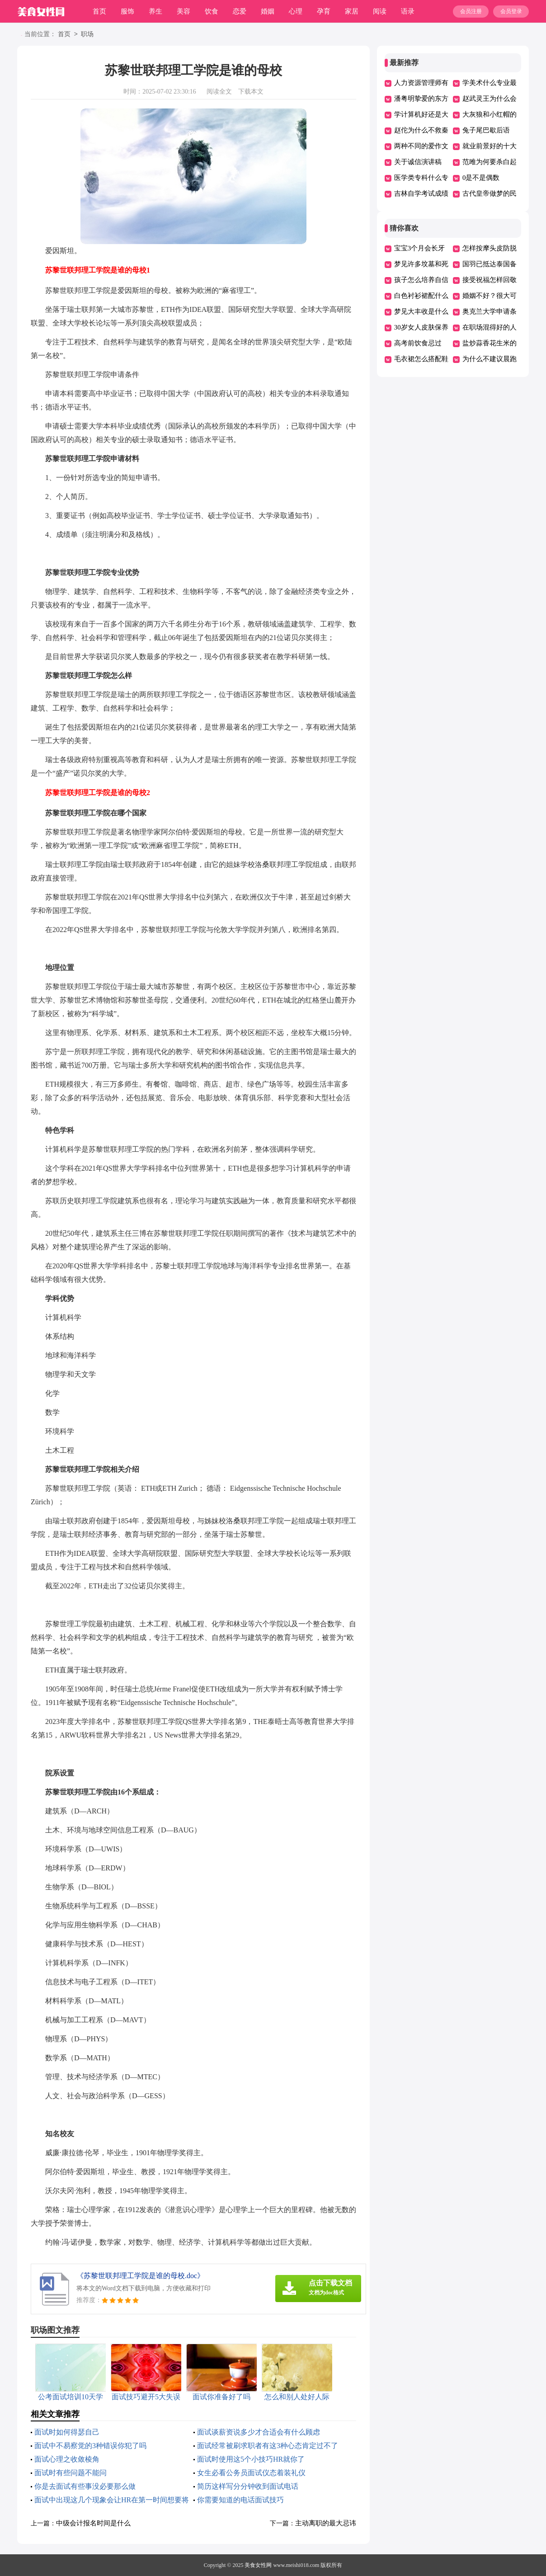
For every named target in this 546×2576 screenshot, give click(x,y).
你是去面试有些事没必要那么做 (85, 2486)
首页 (99, 11)
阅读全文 (219, 91)
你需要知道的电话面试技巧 (240, 2500)
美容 (183, 11)
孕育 (323, 11)
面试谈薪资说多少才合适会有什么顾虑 (258, 2432)
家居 (351, 11)
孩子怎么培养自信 (421, 279)
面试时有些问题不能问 (70, 2473)
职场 (87, 34)
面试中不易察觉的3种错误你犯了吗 (90, 2445)
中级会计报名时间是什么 (93, 2523)
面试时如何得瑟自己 (66, 2432)
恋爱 (239, 11)
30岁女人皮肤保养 (421, 327)
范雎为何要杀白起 (489, 161)
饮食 (211, 11)
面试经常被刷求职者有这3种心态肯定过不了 (267, 2445)
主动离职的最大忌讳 (325, 2523)
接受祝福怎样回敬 (489, 279)
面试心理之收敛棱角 (66, 2459)
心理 (295, 11)
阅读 (379, 11)
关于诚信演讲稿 (418, 161)
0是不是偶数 (481, 177)
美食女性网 (258, 2565)
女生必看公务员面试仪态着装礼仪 (251, 2473)
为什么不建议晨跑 (489, 359)
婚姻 (267, 11)
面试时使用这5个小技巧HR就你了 (251, 2459)
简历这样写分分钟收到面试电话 (247, 2486)
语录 (407, 11)
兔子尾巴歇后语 (486, 130)
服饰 (127, 11)
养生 (155, 11)
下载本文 (251, 91)
